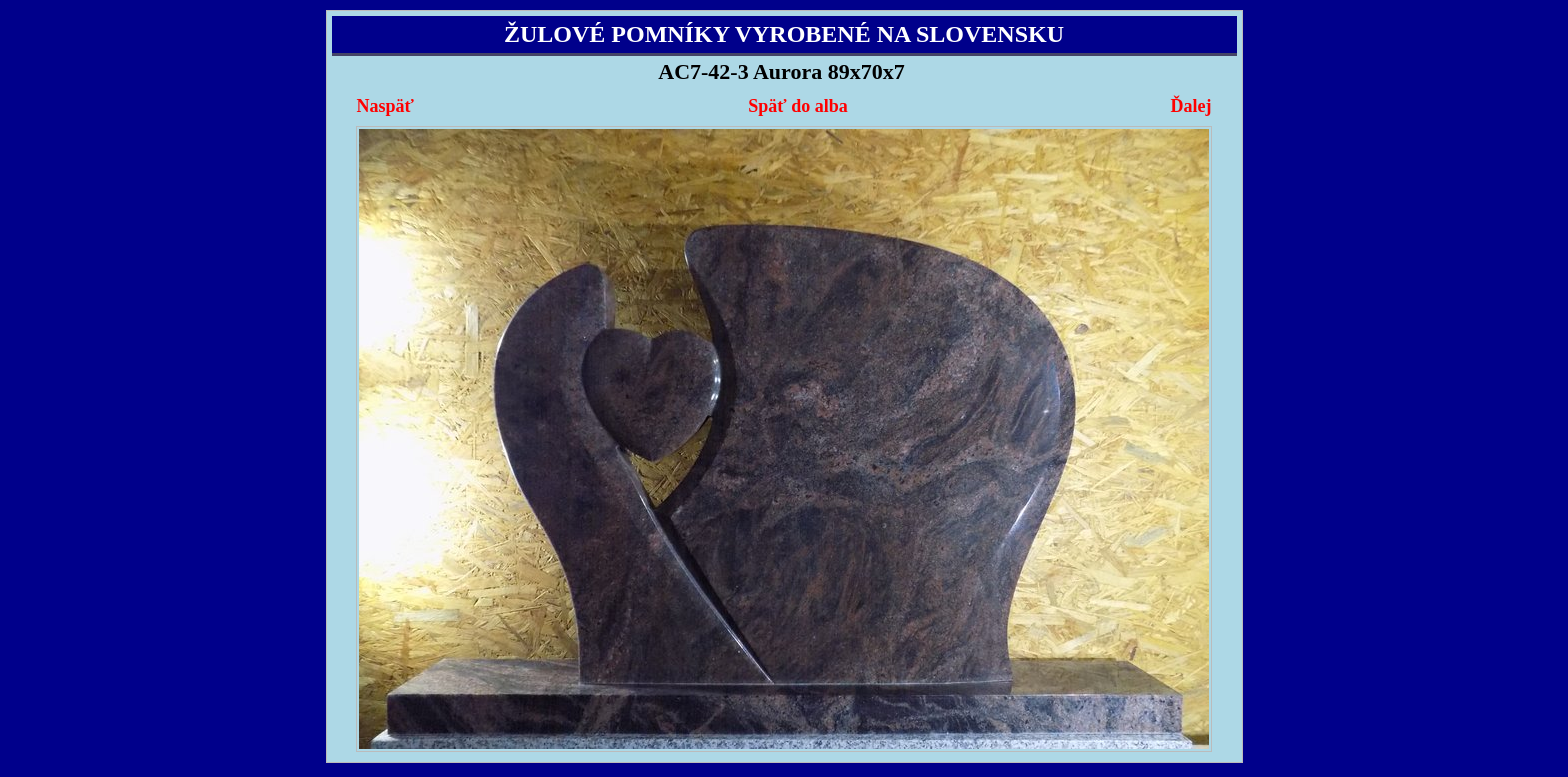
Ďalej (1190, 106)
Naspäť (385, 106)
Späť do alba (797, 106)
